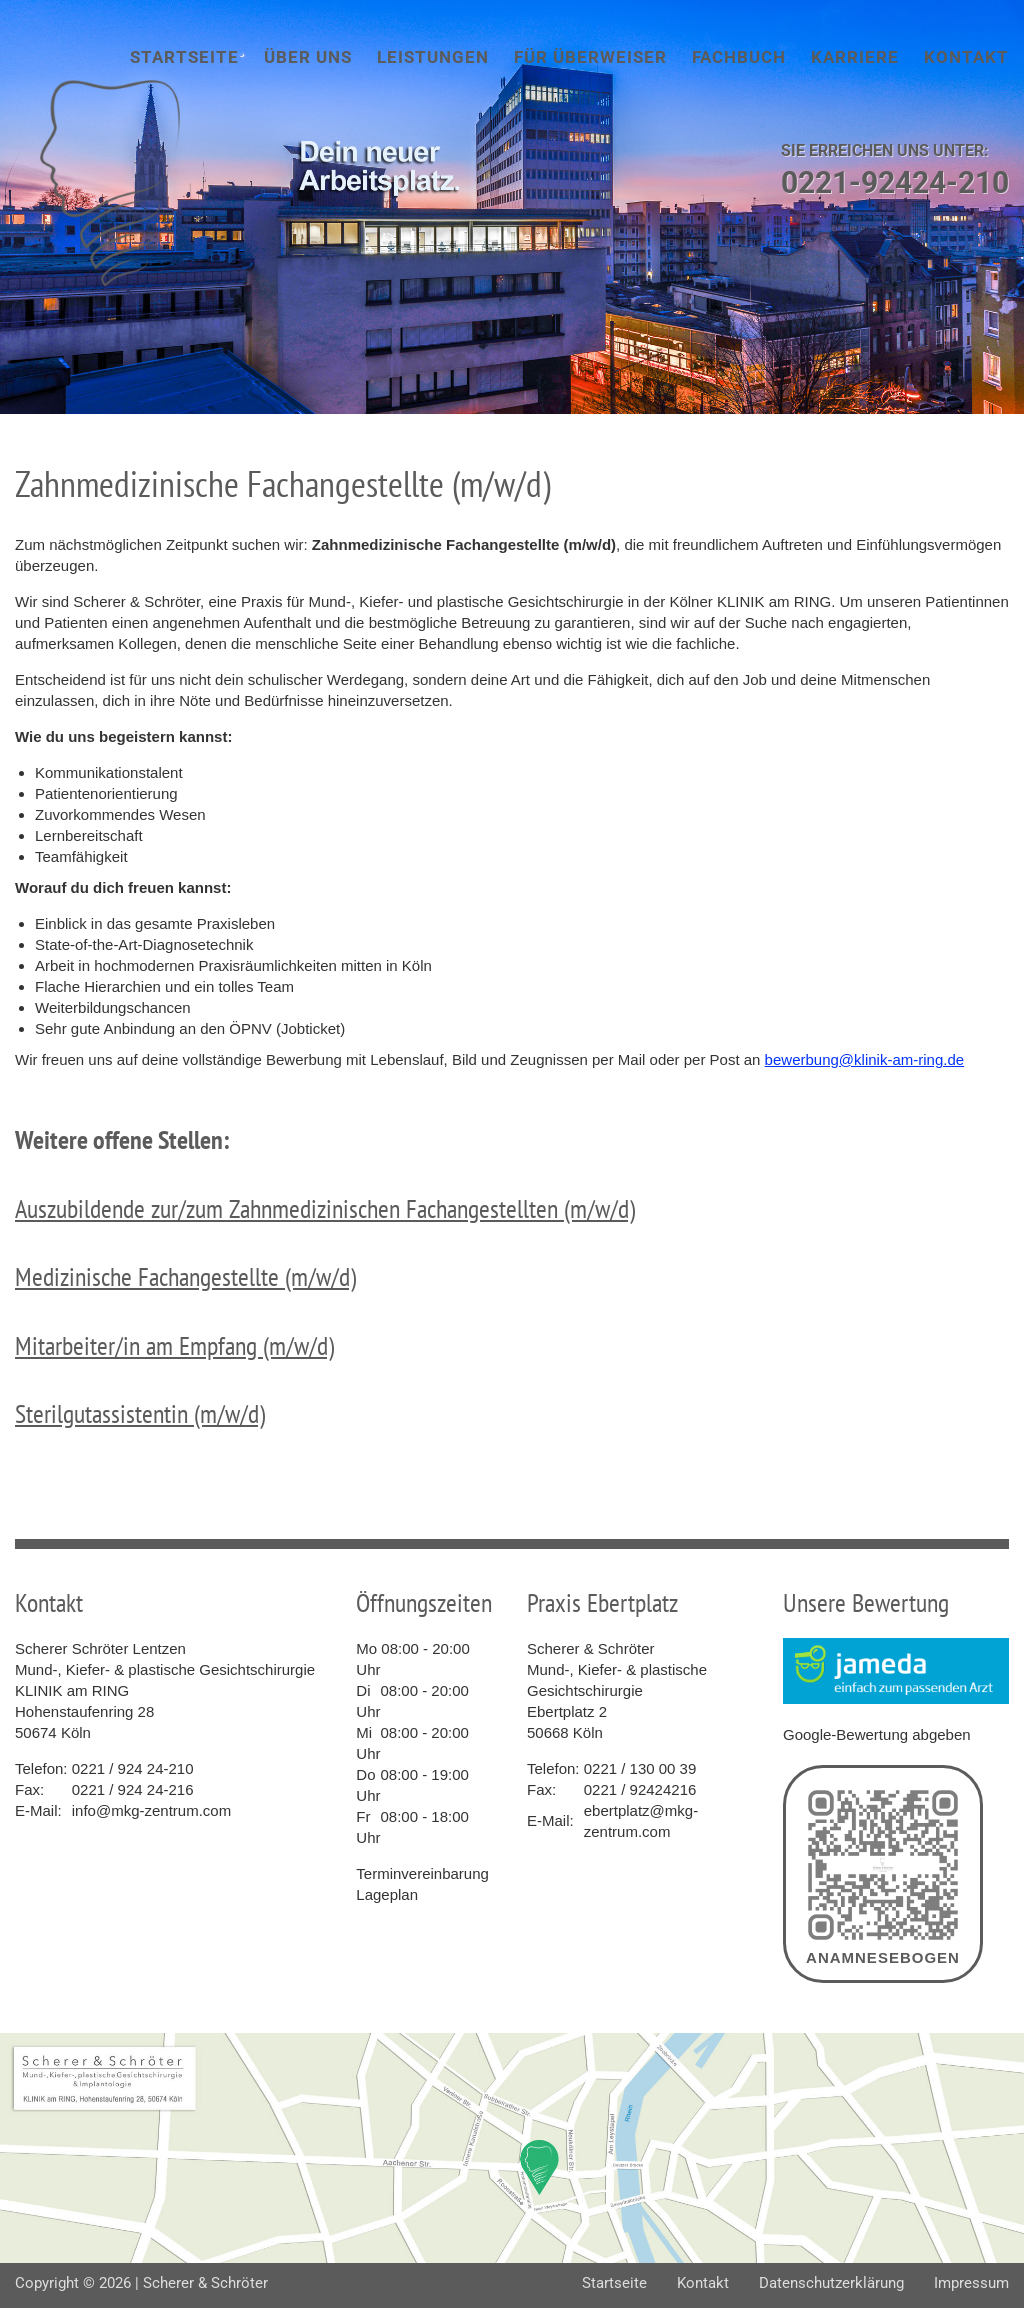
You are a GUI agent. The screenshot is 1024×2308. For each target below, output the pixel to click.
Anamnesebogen (883, 1874)
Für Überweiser (590, 57)
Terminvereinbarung (422, 1873)
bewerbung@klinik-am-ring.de (864, 1059)
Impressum (971, 2283)
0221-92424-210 (895, 182)
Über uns (308, 57)
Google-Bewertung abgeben (877, 1734)
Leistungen (433, 57)
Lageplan (387, 1894)
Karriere (855, 57)
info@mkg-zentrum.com (151, 1810)
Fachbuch (739, 57)
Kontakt (966, 57)
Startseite (184, 57)
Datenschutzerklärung (831, 2283)
